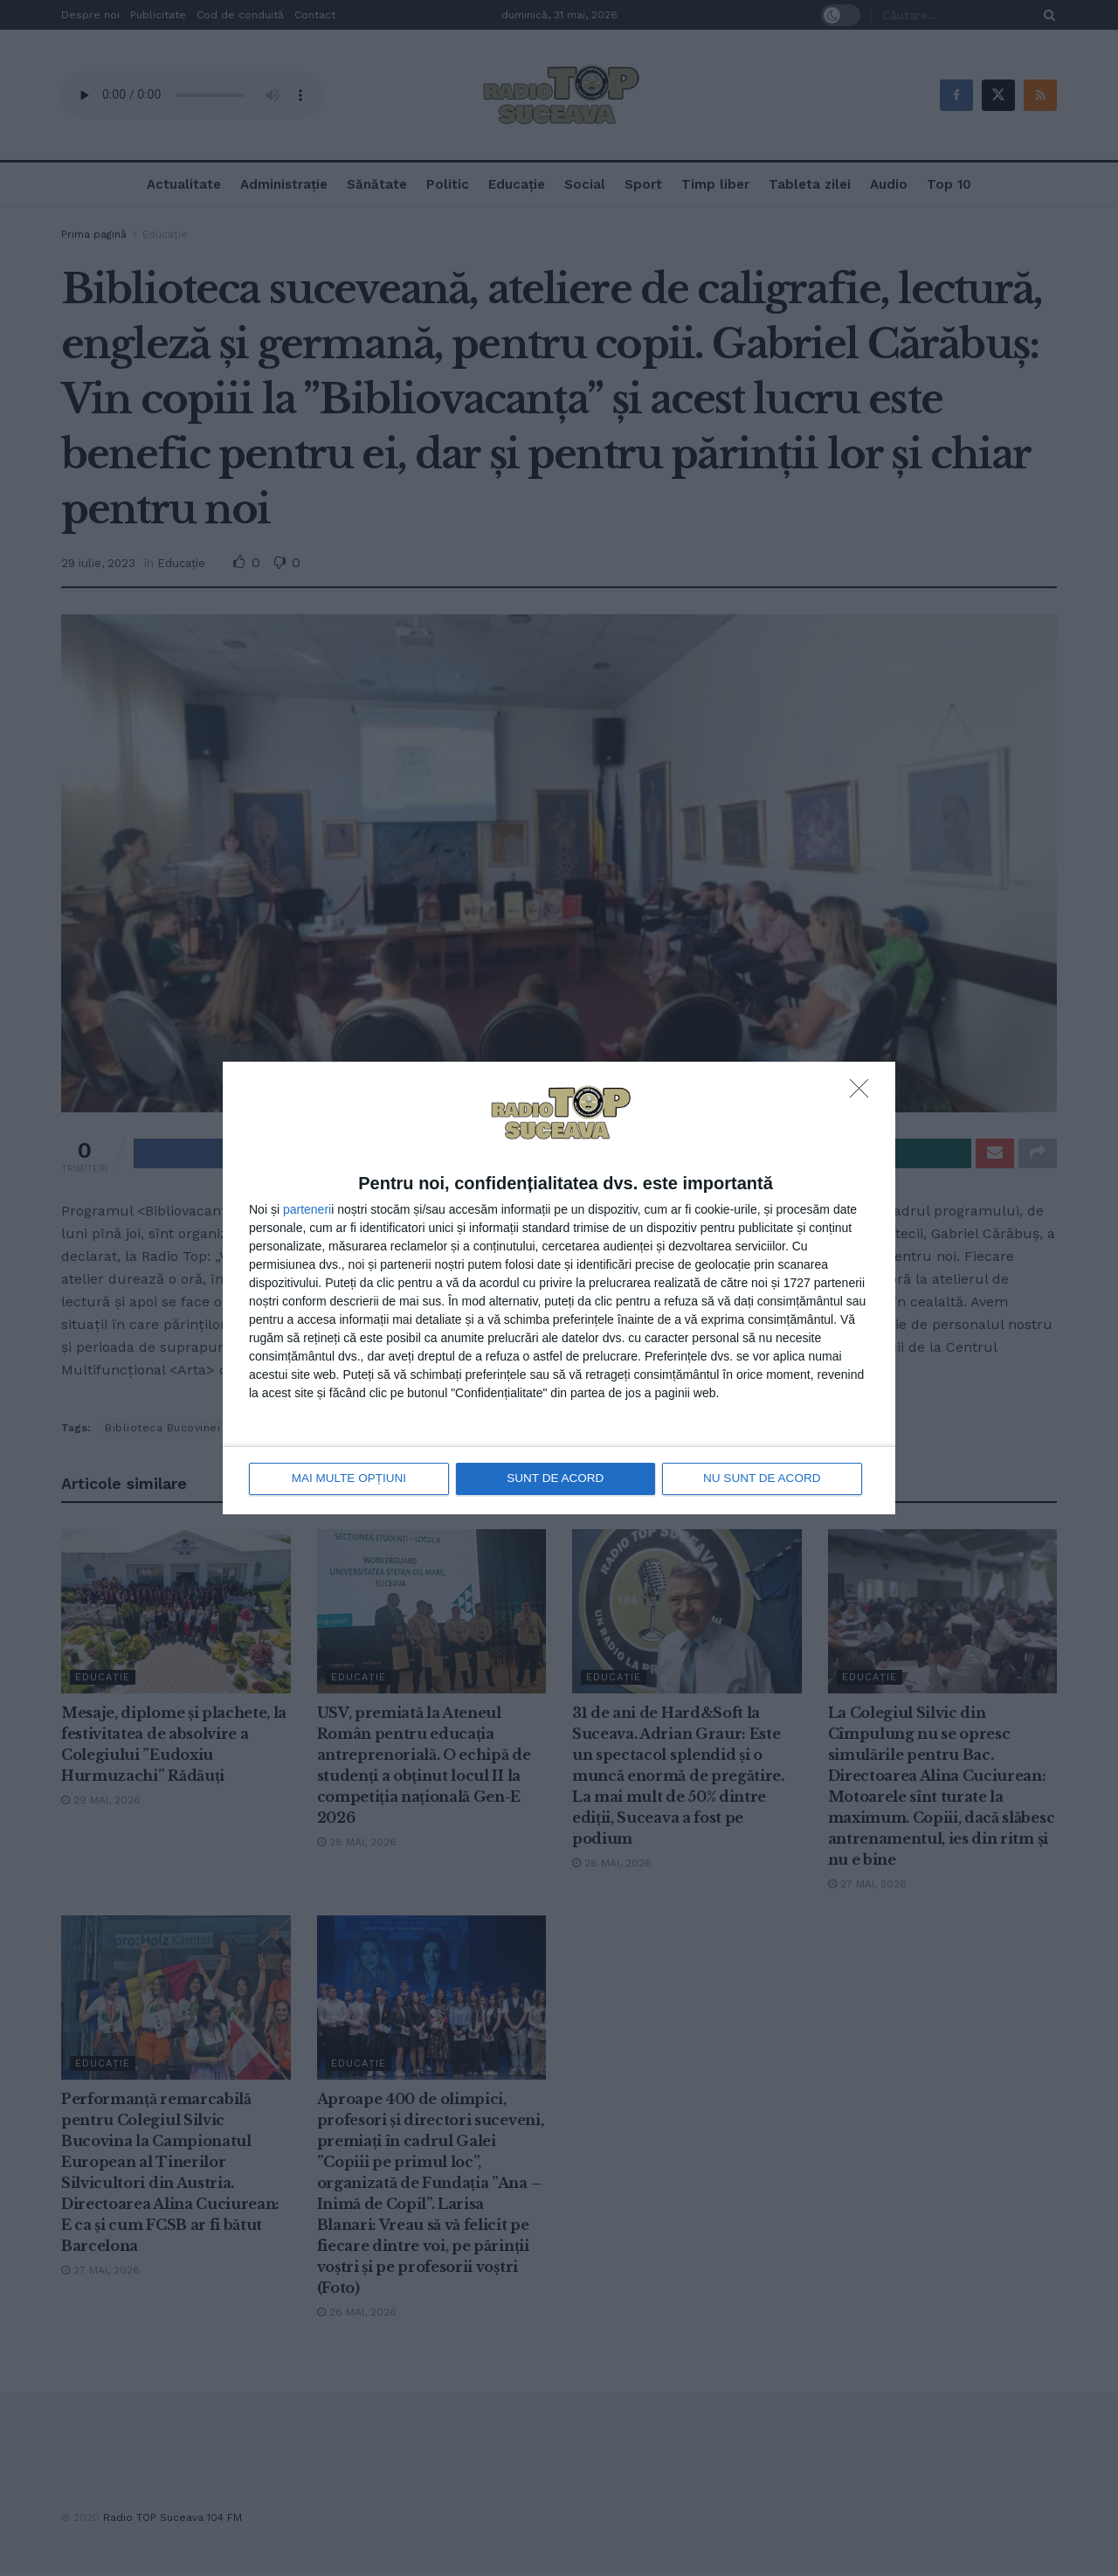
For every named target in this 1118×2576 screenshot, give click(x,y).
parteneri (307, 1209)
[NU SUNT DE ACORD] (864, 1094)
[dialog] (559, 1288)
